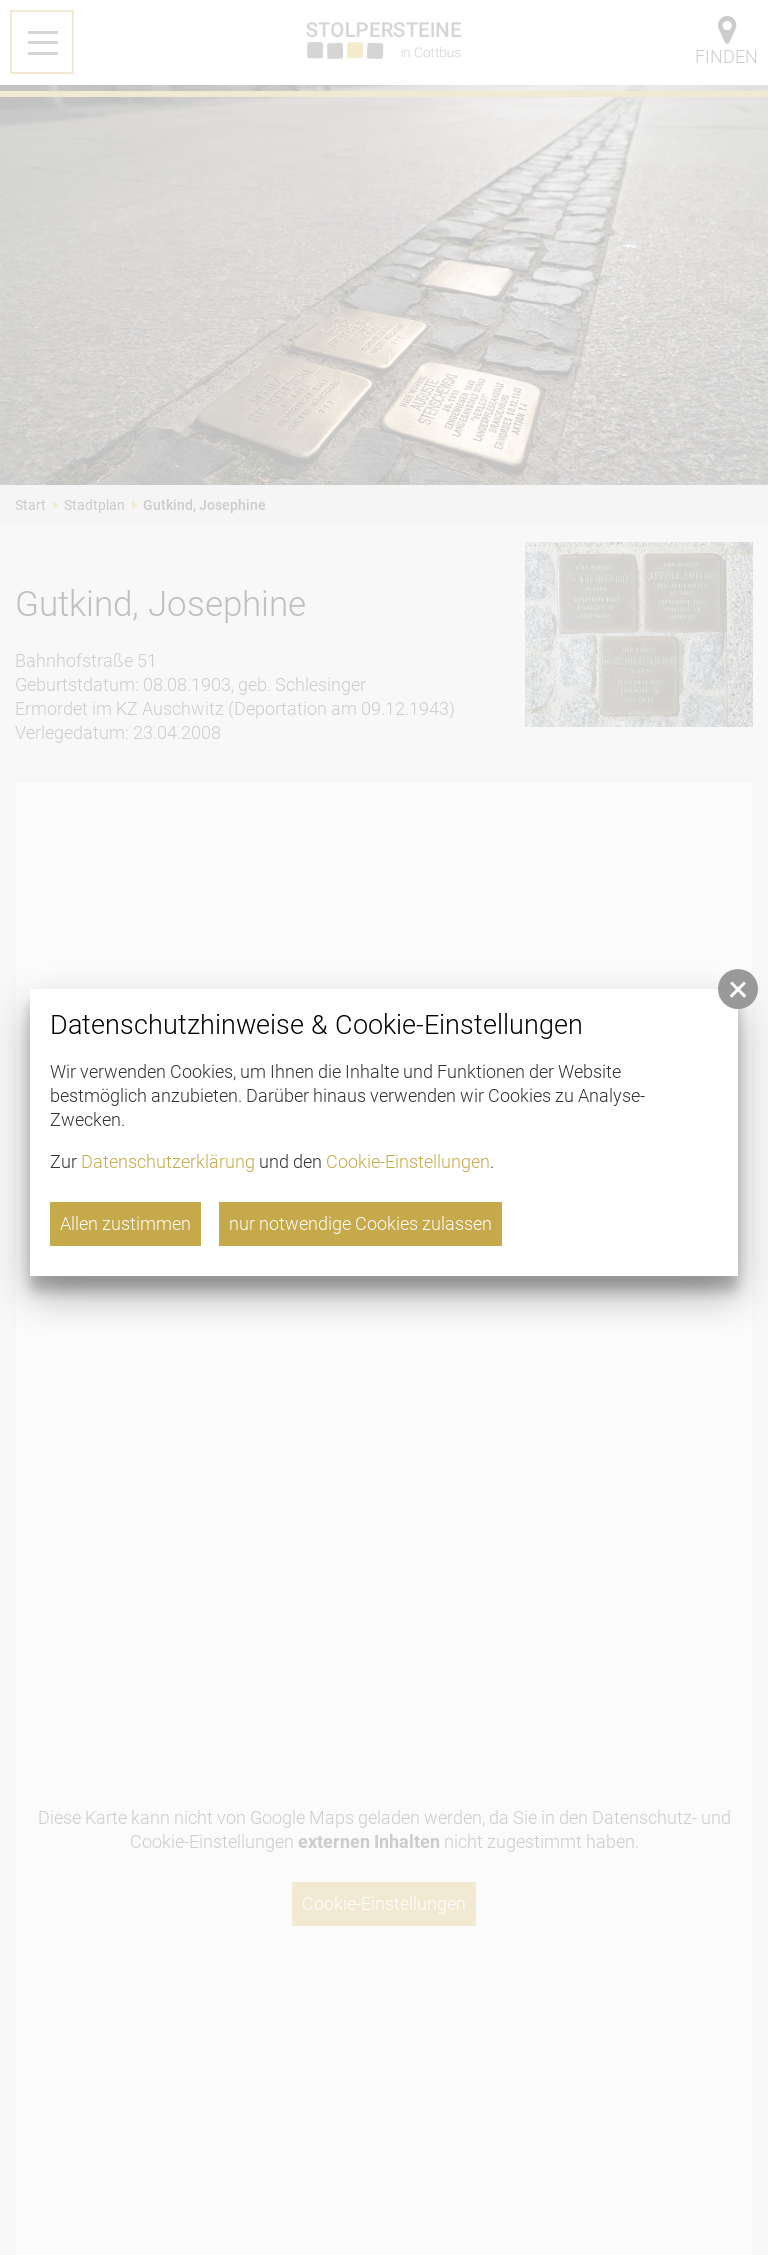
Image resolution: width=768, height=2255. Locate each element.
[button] (738, 989)
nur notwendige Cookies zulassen (360, 1223)
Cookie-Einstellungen (408, 1161)
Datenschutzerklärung (168, 1161)
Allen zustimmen (125, 1223)
